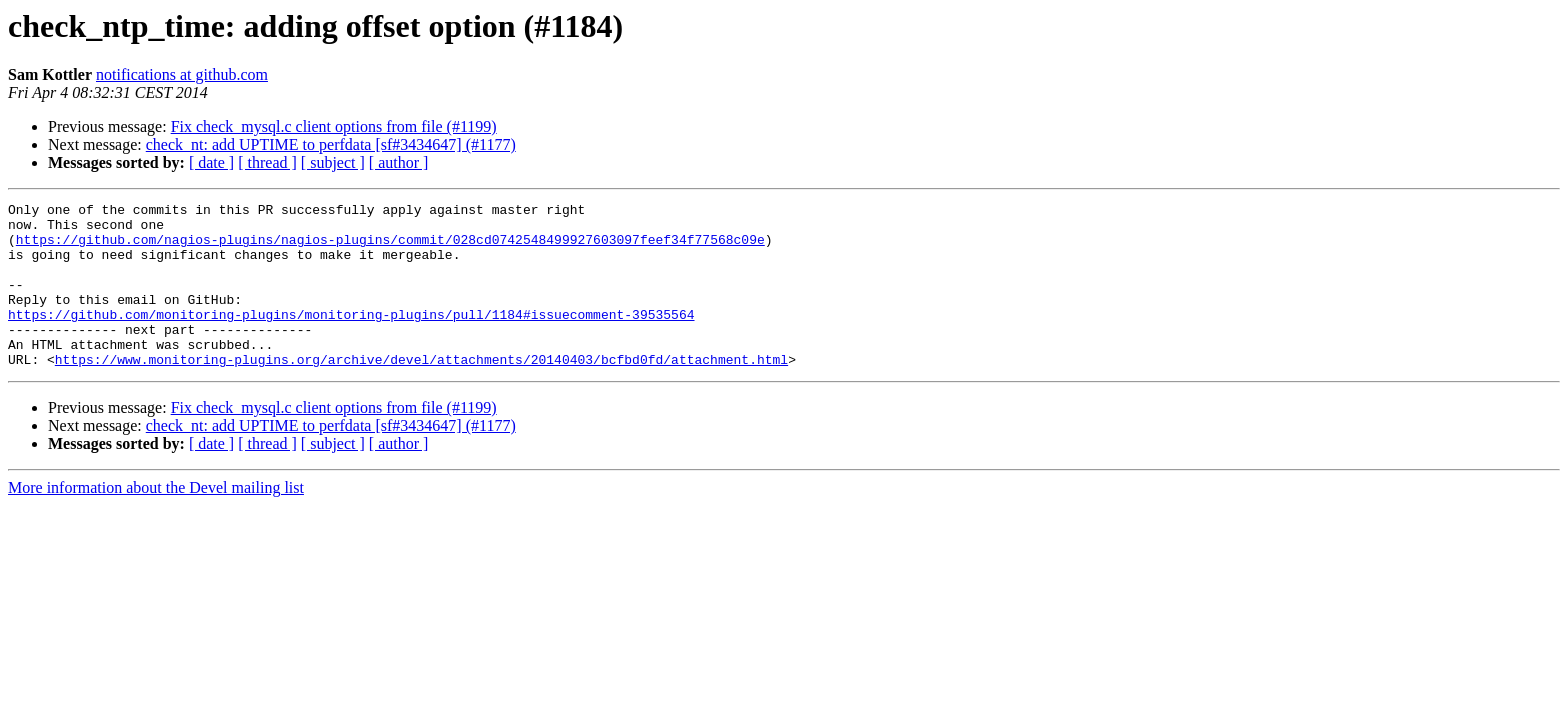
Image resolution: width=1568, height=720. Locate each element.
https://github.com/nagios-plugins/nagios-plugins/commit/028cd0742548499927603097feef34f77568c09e (390, 248)
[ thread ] (267, 162)
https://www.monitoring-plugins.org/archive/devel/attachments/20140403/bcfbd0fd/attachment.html (421, 392)
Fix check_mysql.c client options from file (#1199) (334, 126)
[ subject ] (333, 162)
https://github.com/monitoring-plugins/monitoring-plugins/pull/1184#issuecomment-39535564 (351, 338)
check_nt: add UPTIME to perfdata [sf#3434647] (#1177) (331, 144)
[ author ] (399, 162)
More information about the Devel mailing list (156, 520)
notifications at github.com (182, 74)
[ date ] (211, 162)
